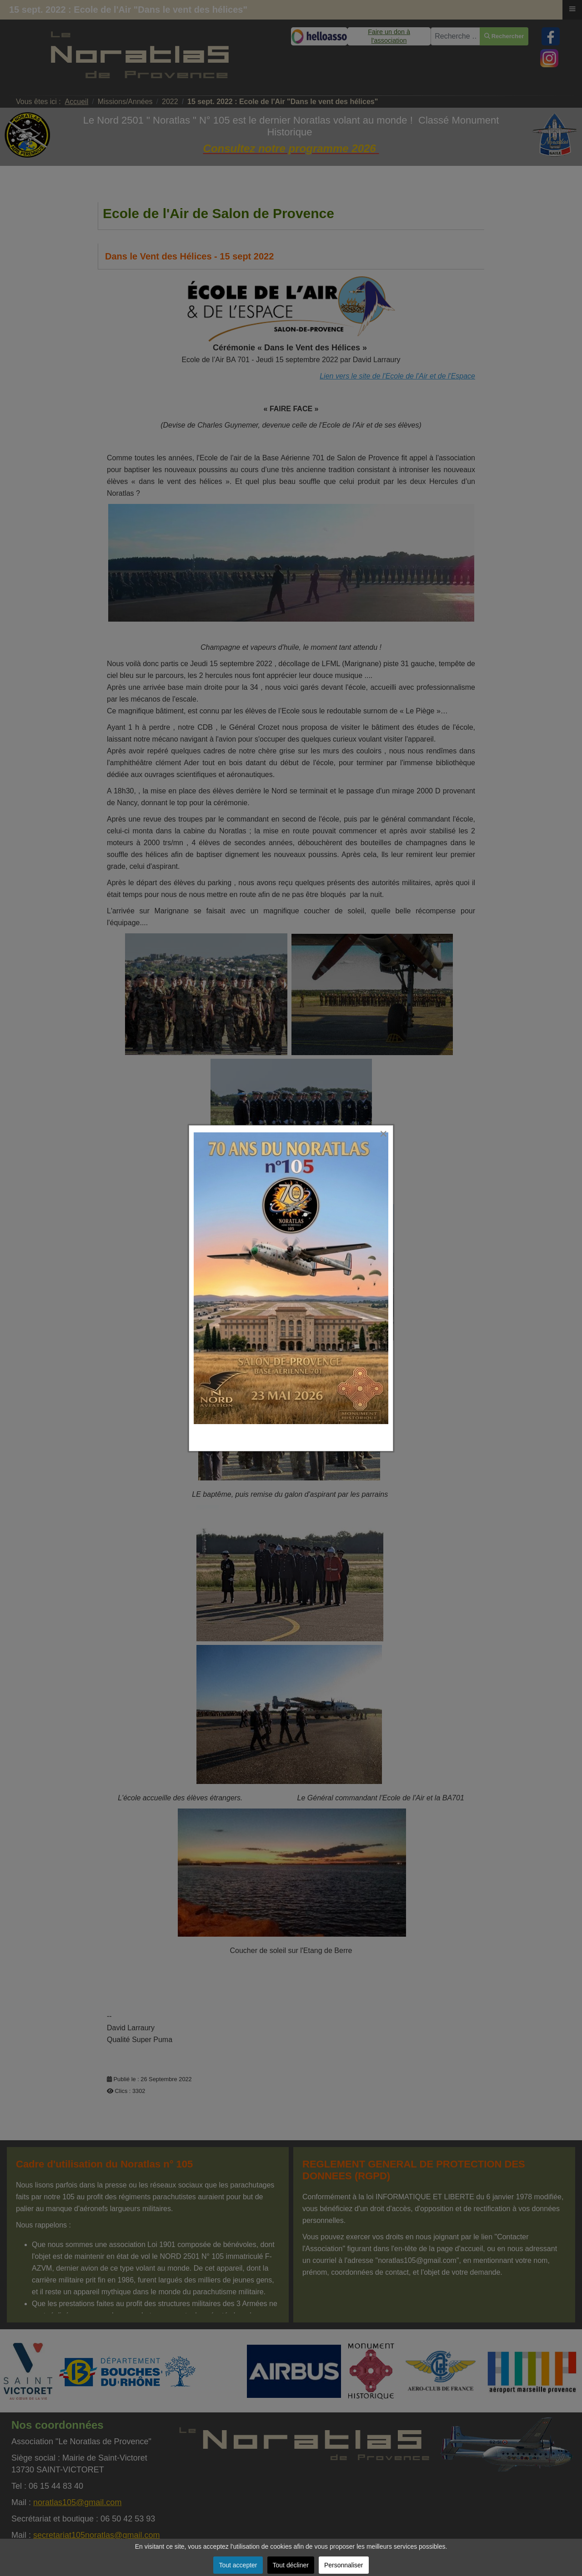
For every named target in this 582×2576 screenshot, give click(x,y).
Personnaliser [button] (343, 2565)
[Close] (392, 1119)
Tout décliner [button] (291, 2565)
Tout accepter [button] (238, 2565)
